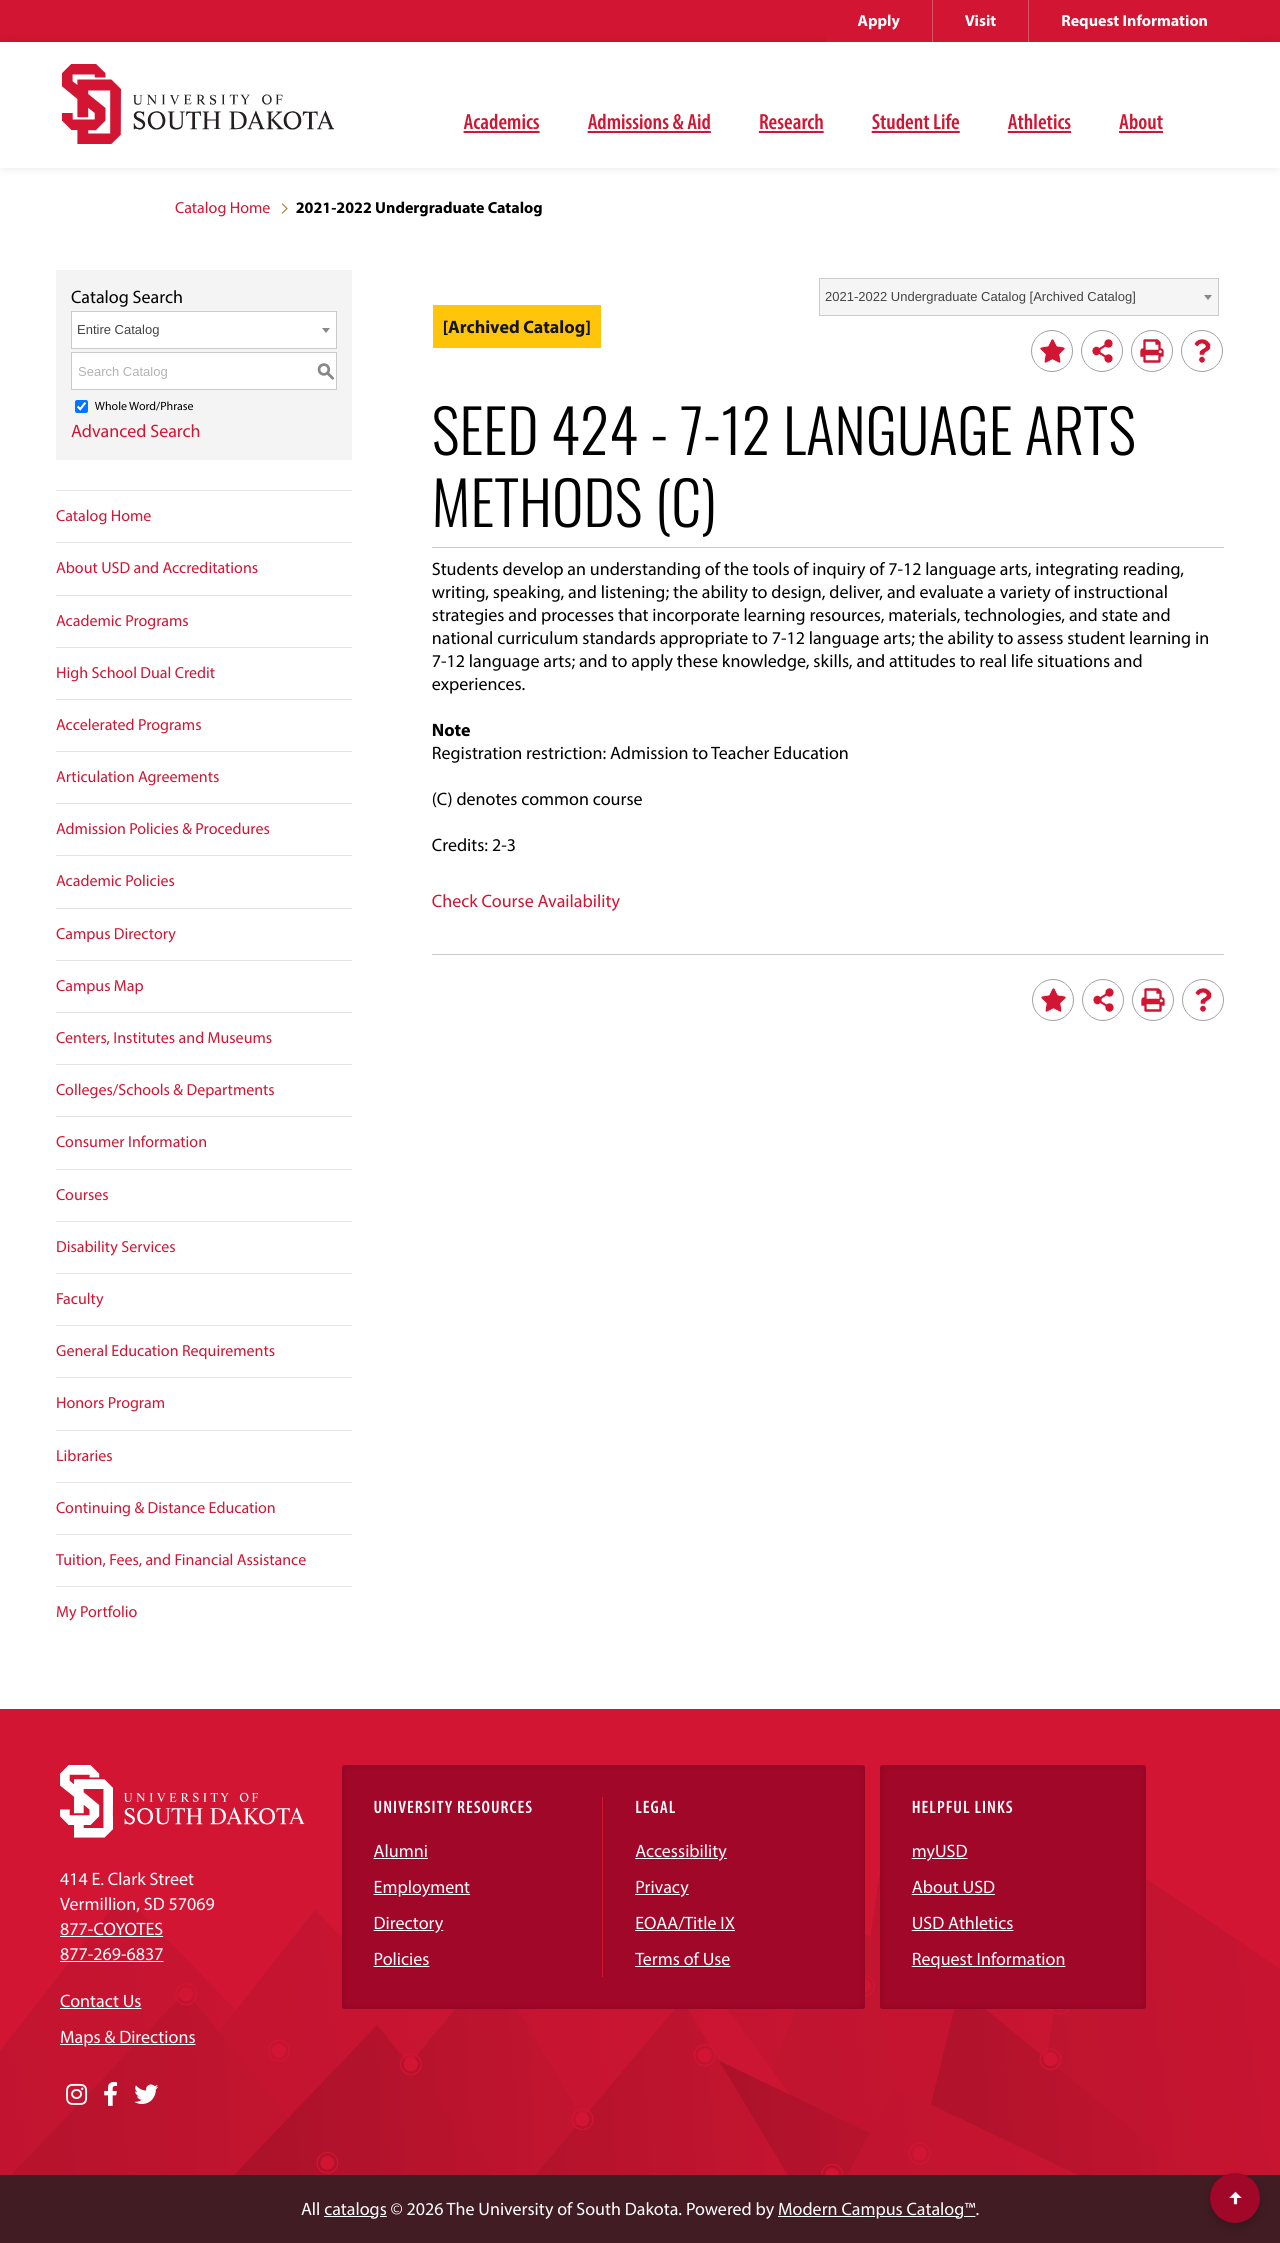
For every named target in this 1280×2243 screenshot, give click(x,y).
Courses (82, 1195)
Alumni (401, 1850)
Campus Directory (116, 934)
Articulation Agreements (137, 777)
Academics (502, 121)
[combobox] (1019, 297)
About (1141, 121)
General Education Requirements (165, 1351)
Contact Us (100, 2000)
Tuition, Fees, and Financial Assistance (181, 1560)
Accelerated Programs (129, 725)
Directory (409, 1922)
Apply (879, 21)
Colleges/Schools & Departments (165, 1090)
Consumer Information (131, 1142)
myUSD (940, 1850)
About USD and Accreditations (157, 568)
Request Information (1134, 21)
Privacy (662, 1886)
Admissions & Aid (649, 121)
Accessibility (681, 1850)
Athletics (1039, 121)
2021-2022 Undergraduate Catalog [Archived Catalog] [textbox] (980, 296)
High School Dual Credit (135, 673)
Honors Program (110, 1403)
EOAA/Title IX (685, 1922)
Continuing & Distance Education (166, 1508)
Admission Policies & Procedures (163, 829)
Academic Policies (115, 881)
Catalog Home (222, 208)
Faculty (80, 1299)
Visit (980, 21)
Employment (422, 1886)
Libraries (84, 1456)
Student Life (916, 121)
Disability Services (116, 1247)
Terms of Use (682, 1958)
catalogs (355, 2208)
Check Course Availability (526, 900)
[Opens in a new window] (76, 2095)
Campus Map (100, 986)
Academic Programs (122, 621)
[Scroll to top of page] (1235, 2198)
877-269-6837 (111, 1953)
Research (791, 121)
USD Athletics (963, 1922)
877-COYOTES (111, 1928)
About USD (953, 1886)
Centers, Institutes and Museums (164, 1038)
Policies (402, 1958)
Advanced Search (136, 430)
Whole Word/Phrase (144, 406)
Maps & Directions (128, 2036)
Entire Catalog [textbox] (118, 329)
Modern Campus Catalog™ (876, 2208)
